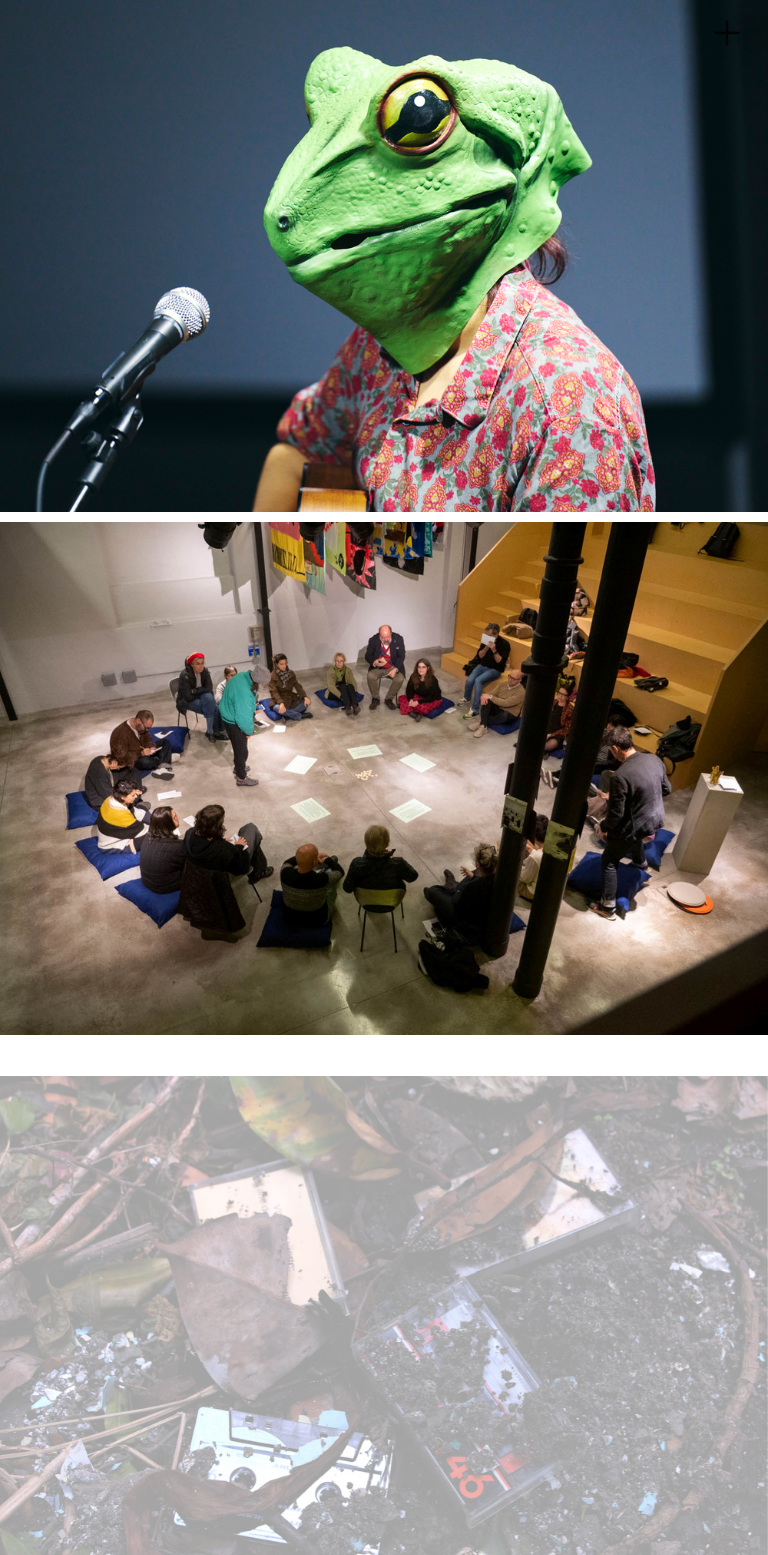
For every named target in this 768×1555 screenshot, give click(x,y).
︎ (727, 33)
